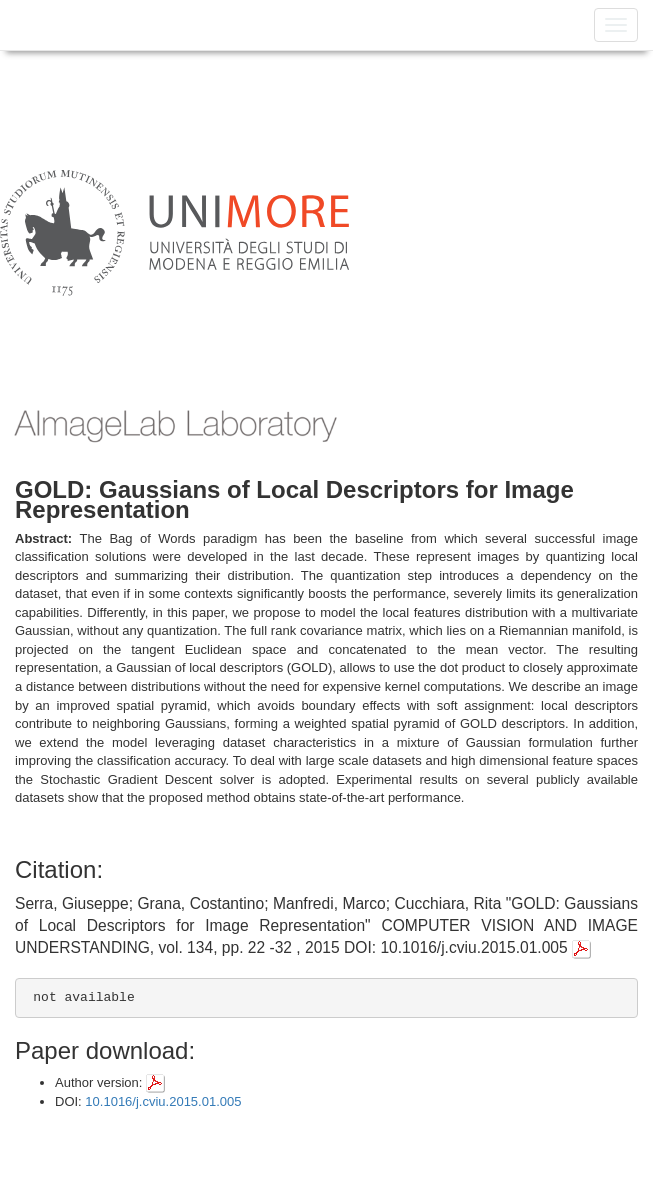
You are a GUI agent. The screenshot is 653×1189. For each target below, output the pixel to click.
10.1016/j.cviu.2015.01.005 (163, 1101)
